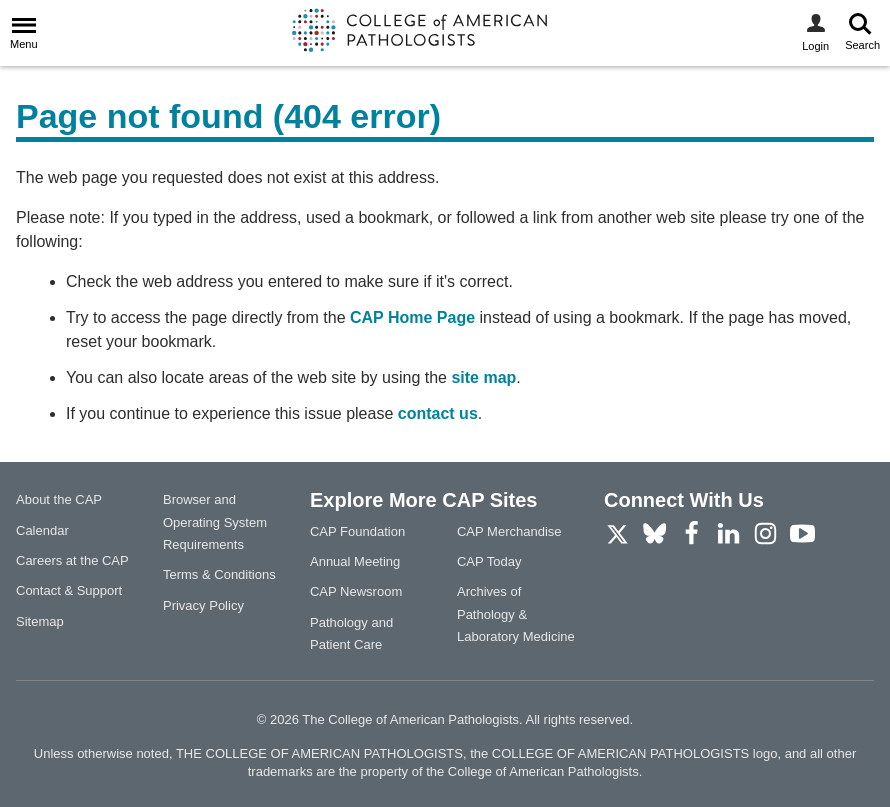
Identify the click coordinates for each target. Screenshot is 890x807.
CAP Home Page (412, 317)
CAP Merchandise (509, 531)
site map (483, 377)
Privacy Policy (203, 605)
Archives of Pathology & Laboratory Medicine (516, 614)
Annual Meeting (355, 561)
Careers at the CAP (72, 560)
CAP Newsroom (356, 591)
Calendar (42, 530)
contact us (438, 413)
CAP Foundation (357, 531)
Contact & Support (69, 590)
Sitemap (40, 621)
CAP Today (489, 561)
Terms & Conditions (219, 574)
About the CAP (59, 499)
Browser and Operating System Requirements (215, 522)
